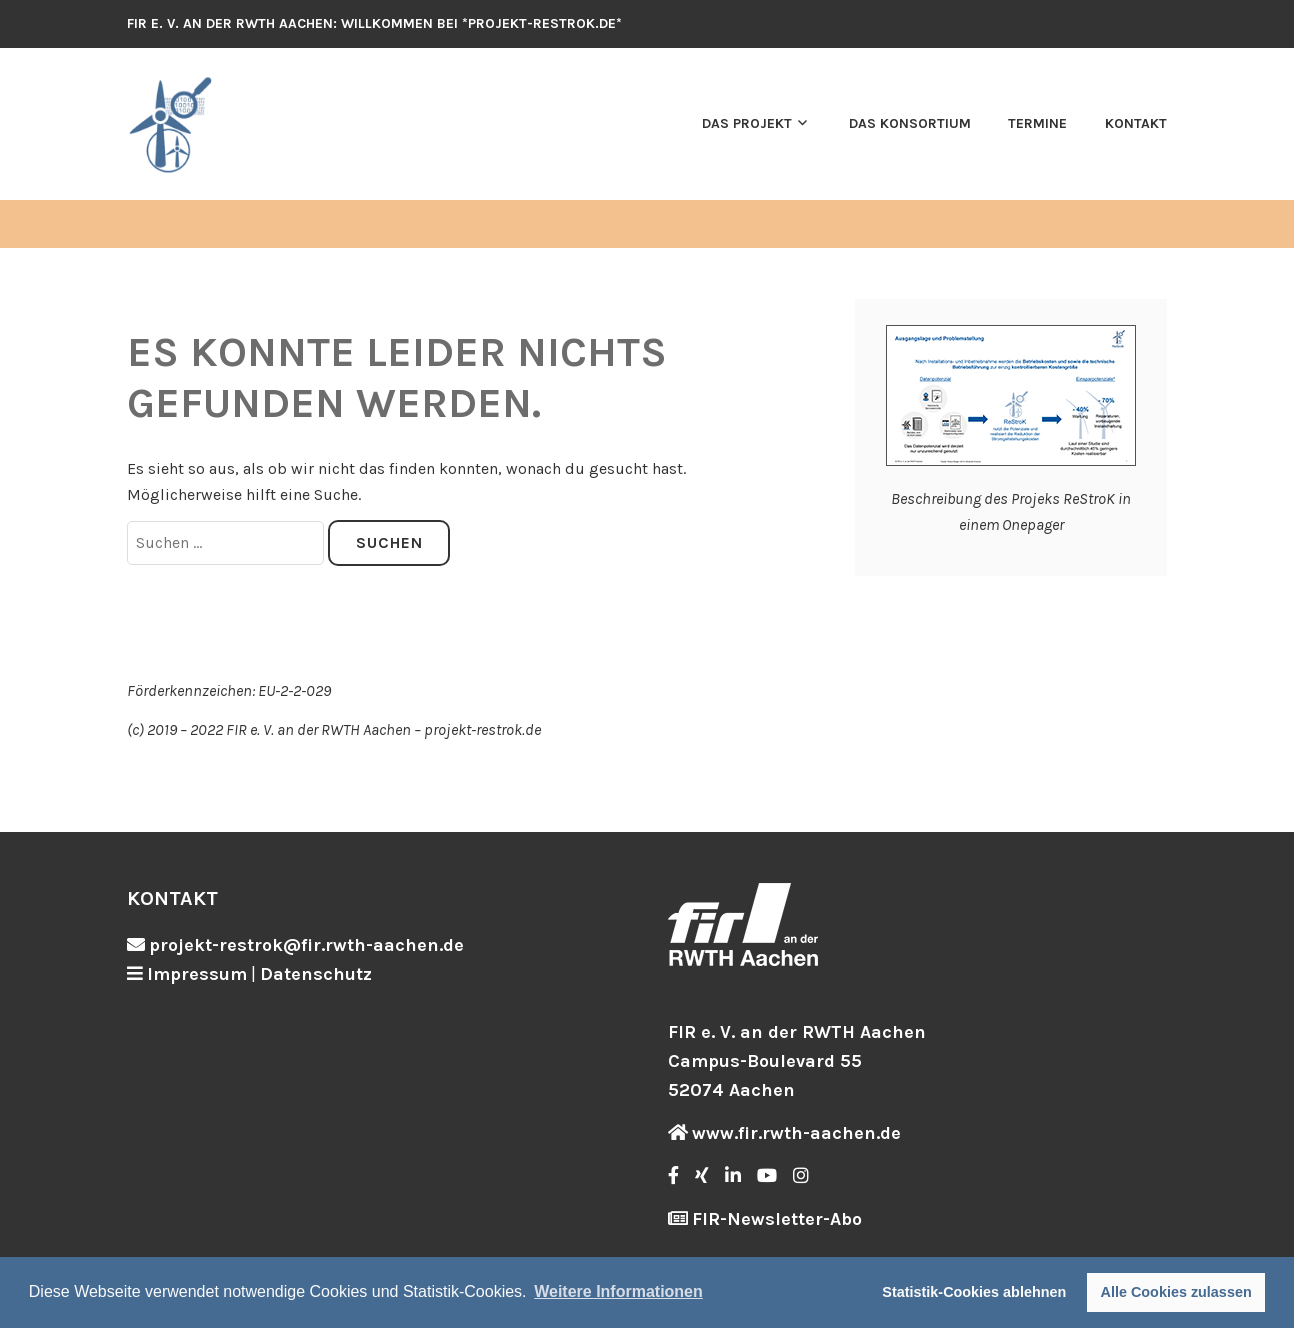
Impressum (197, 974)
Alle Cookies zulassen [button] (1176, 1292)
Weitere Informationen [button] (618, 1291)
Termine (1037, 123)
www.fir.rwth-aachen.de (796, 1133)
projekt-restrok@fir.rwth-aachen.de (306, 945)
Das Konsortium (910, 123)
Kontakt (1136, 123)
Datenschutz (316, 974)
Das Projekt (747, 123)
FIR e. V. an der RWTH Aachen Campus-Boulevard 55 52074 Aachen (797, 1061)
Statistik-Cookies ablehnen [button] (974, 1292)
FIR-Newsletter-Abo (777, 1219)
